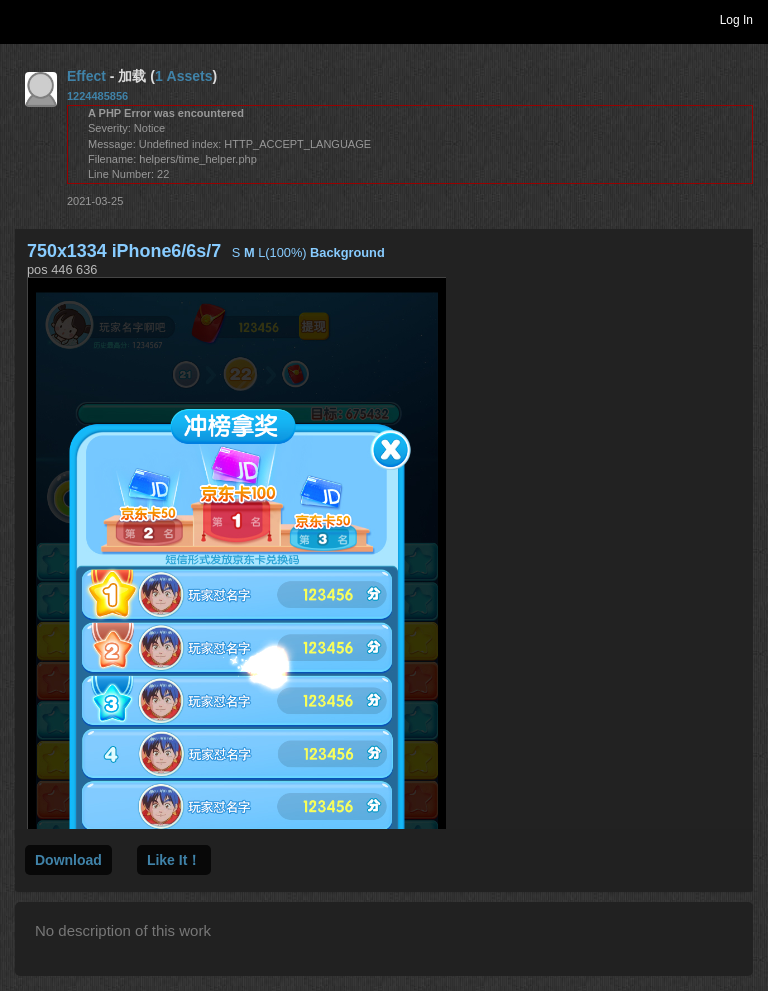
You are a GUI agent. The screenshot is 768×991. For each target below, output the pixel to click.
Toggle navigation (24, 19)
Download (68, 860)
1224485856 (97, 96)
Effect (86, 76)
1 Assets (184, 76)
